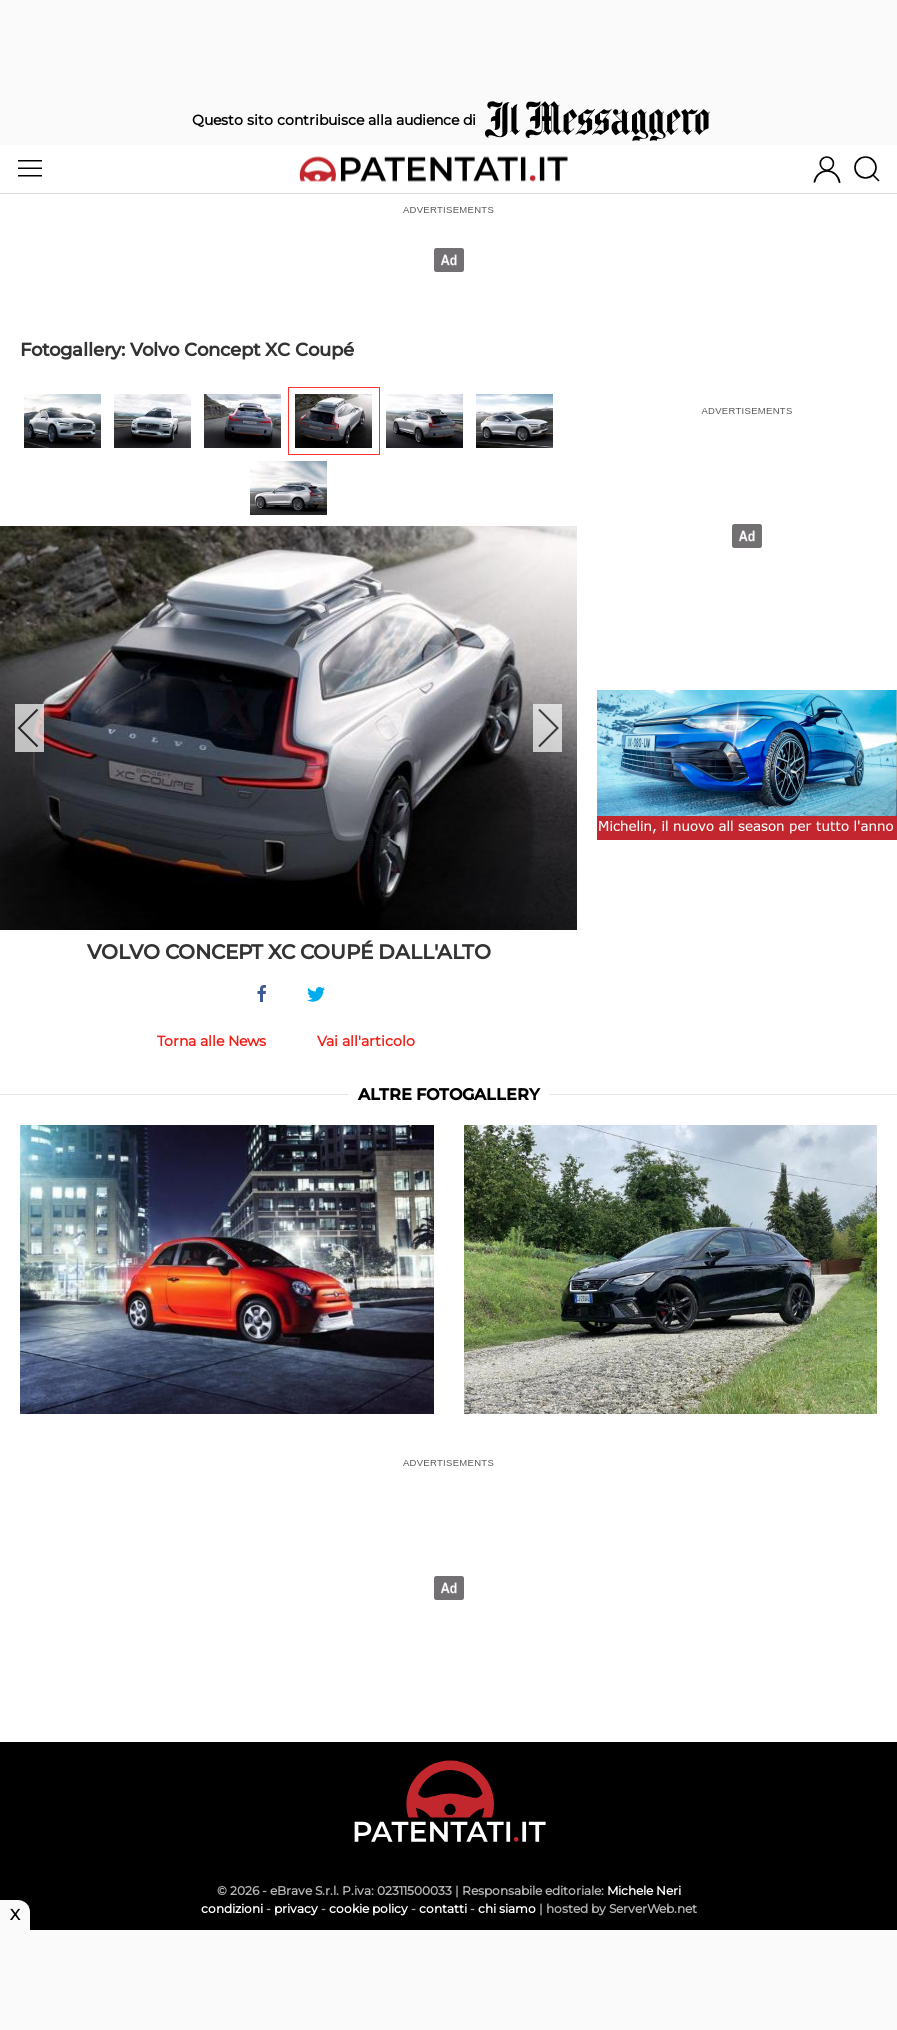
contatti (443, 1908)
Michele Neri (644, 1890)
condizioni (232, 1908)
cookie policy (368, 1908)
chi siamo (507, 1908)
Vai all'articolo (366, 1041)
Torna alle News (211, 1041)
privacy (296, 1908)
